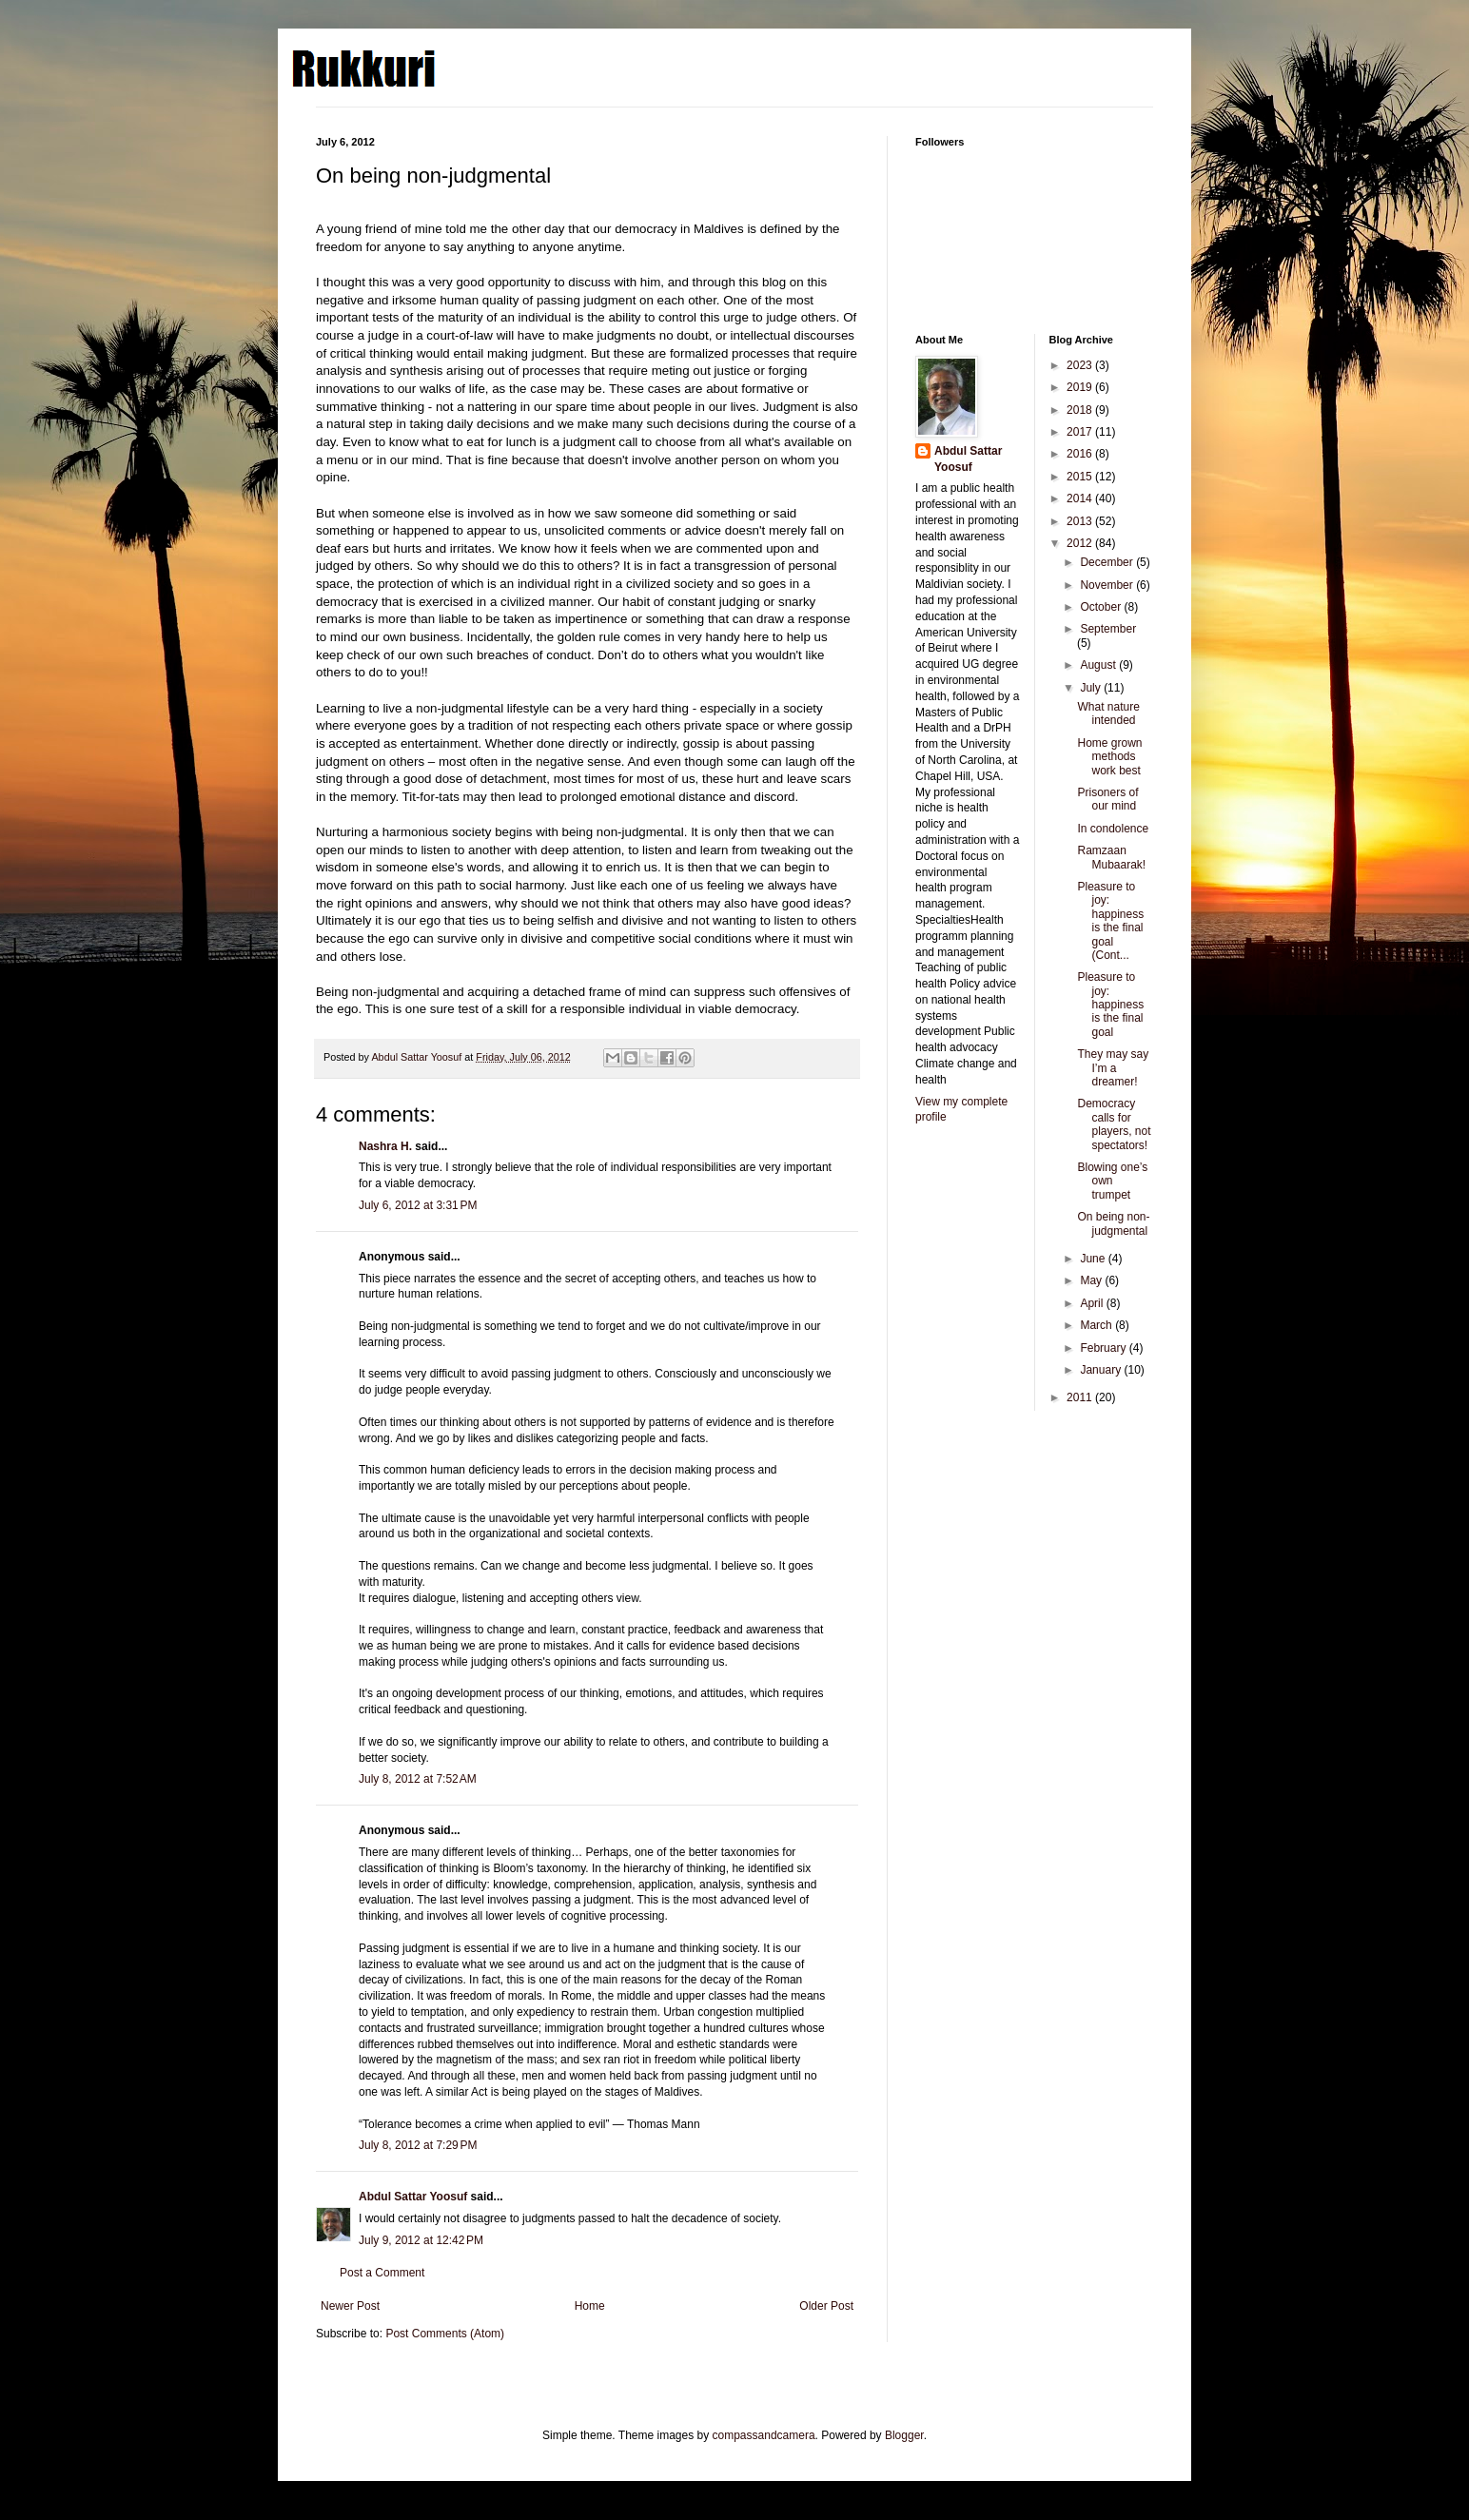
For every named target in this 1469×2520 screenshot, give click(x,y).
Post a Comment (382, 2272)
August (1099, 665)
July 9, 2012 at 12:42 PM (421, 2240)
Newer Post (350, 2306)
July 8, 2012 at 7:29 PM (418, 2145)
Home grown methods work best (1109, 756)
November (1108, 585)
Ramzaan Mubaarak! (1111, 857)
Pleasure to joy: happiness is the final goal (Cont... (1110, 921)
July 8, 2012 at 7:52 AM (418, 1779)
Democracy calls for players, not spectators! (1113, 1124)
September (1108, 628)
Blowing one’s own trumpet (1112, 1181)
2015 (1081, 476)
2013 (1081, 521)
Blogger (904, 2435)
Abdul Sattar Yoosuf (413, 2196)
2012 (1081, 543)
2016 (1081, 453)
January (1102, 1370)
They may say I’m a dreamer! (1112, 1067)
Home (590, 2306)
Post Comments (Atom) (444, 2333)
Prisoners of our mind (1107, 799)
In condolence (1112, 828)
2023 (1081, 365)
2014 (1081, 498)
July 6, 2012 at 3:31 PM (418, 1205)
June (1093, 1258)
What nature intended (1108, 713)
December (1108, 562)
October (1102, 607)
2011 (1081, 1397)
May (1092, 1280)
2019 (1081, 387)
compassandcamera (764, 2435)
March (1097, 1325)
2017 (1081, 432)
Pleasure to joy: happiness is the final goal (1110, 1004)
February (1104, 1348)
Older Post (826, 2306)
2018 (1081, 410)
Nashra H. (385, 1146)
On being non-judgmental (1113, 1223)
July (1092, 687)
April (1093, 1303)
